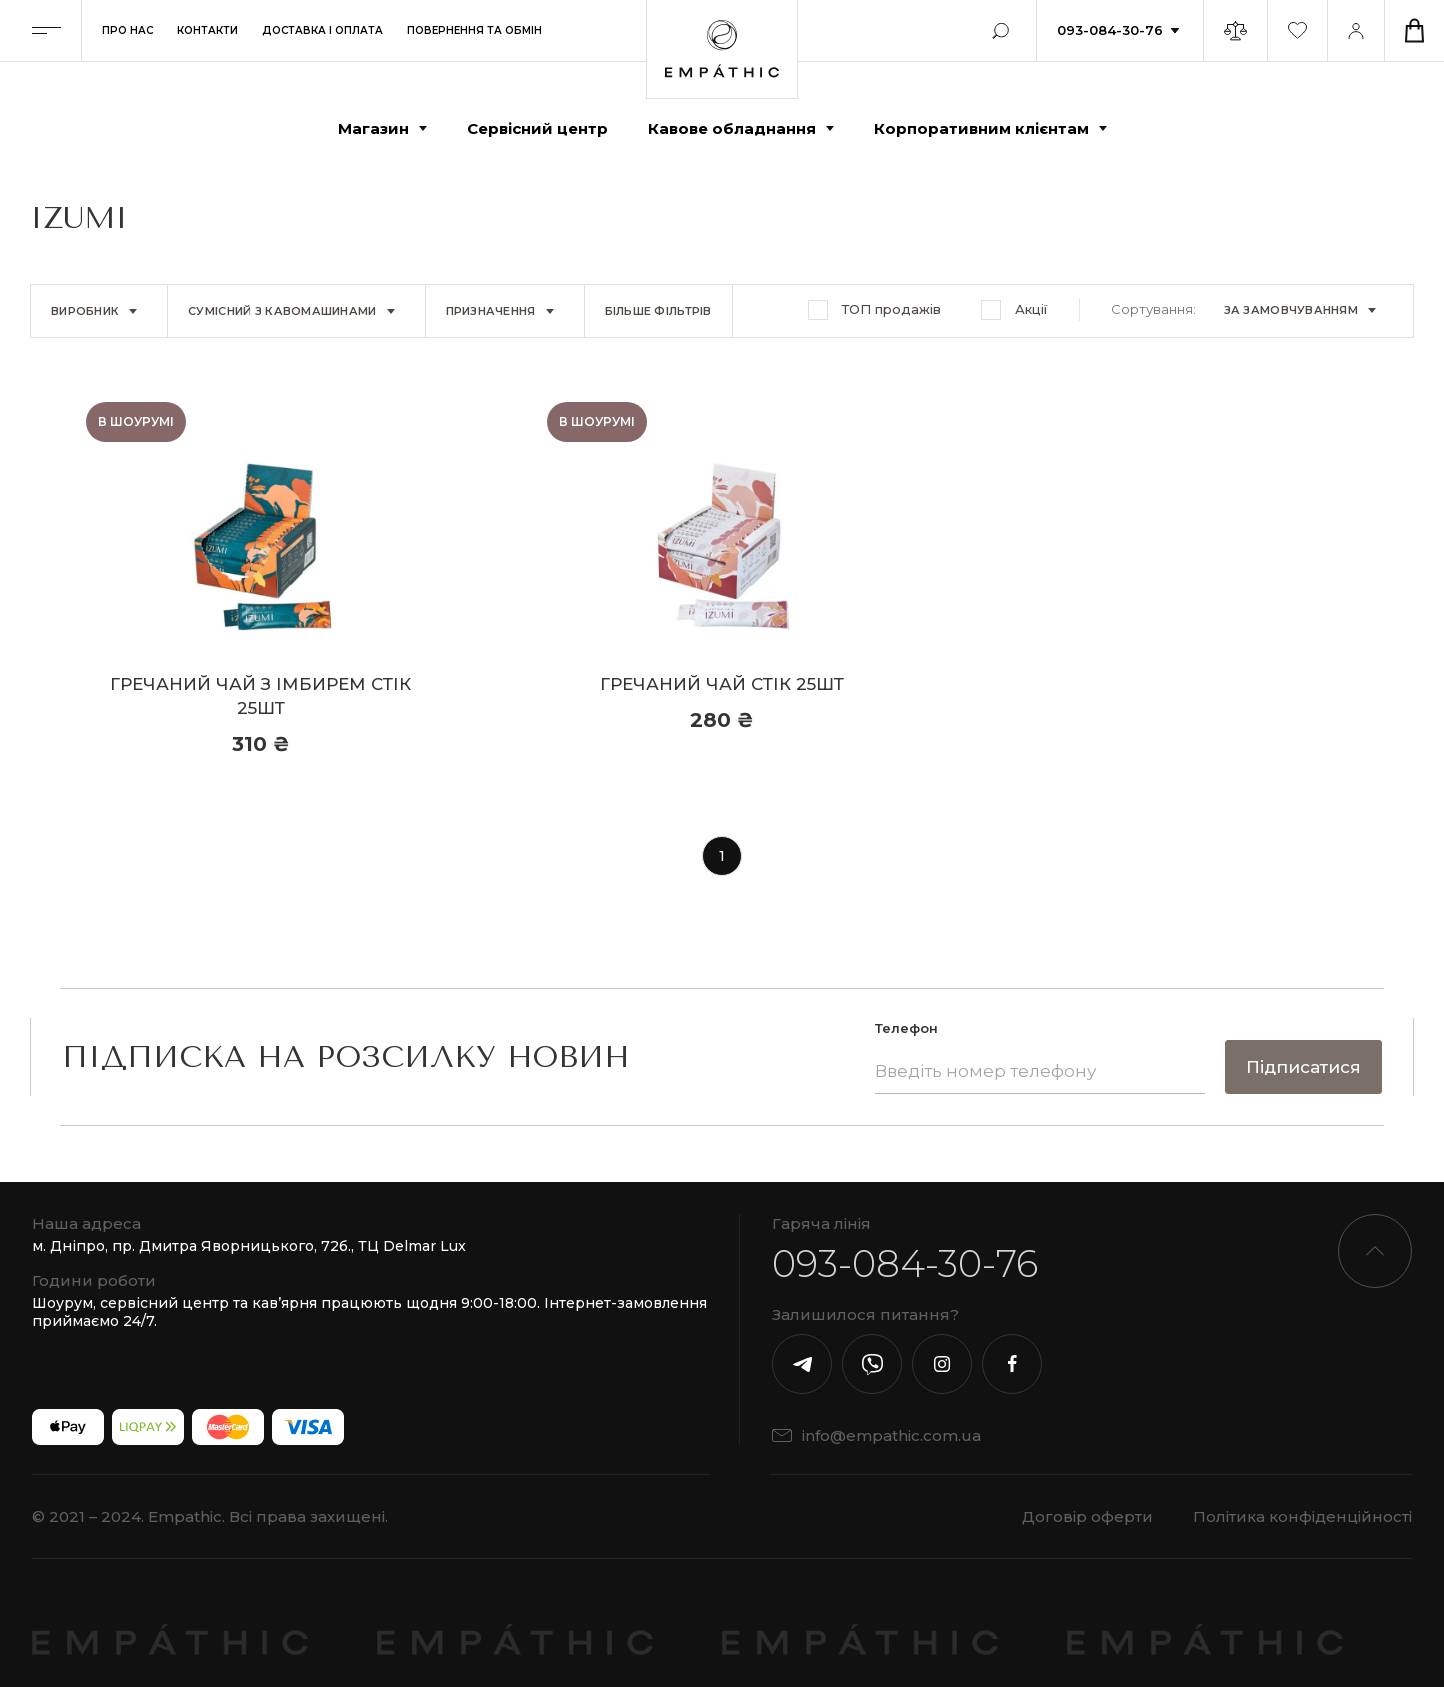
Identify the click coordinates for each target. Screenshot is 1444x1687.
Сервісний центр (537, 128)
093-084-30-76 (1110, 30)
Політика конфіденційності (1302, 1516)
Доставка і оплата (322, 30)
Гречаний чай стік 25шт (722, 684)
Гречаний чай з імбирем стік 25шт (260, 696)
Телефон (906, 1028)
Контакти (207, 30)
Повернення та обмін (474, 30)
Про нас (127, 30)
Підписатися (1303, 1067)
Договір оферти (1087, 1516)
